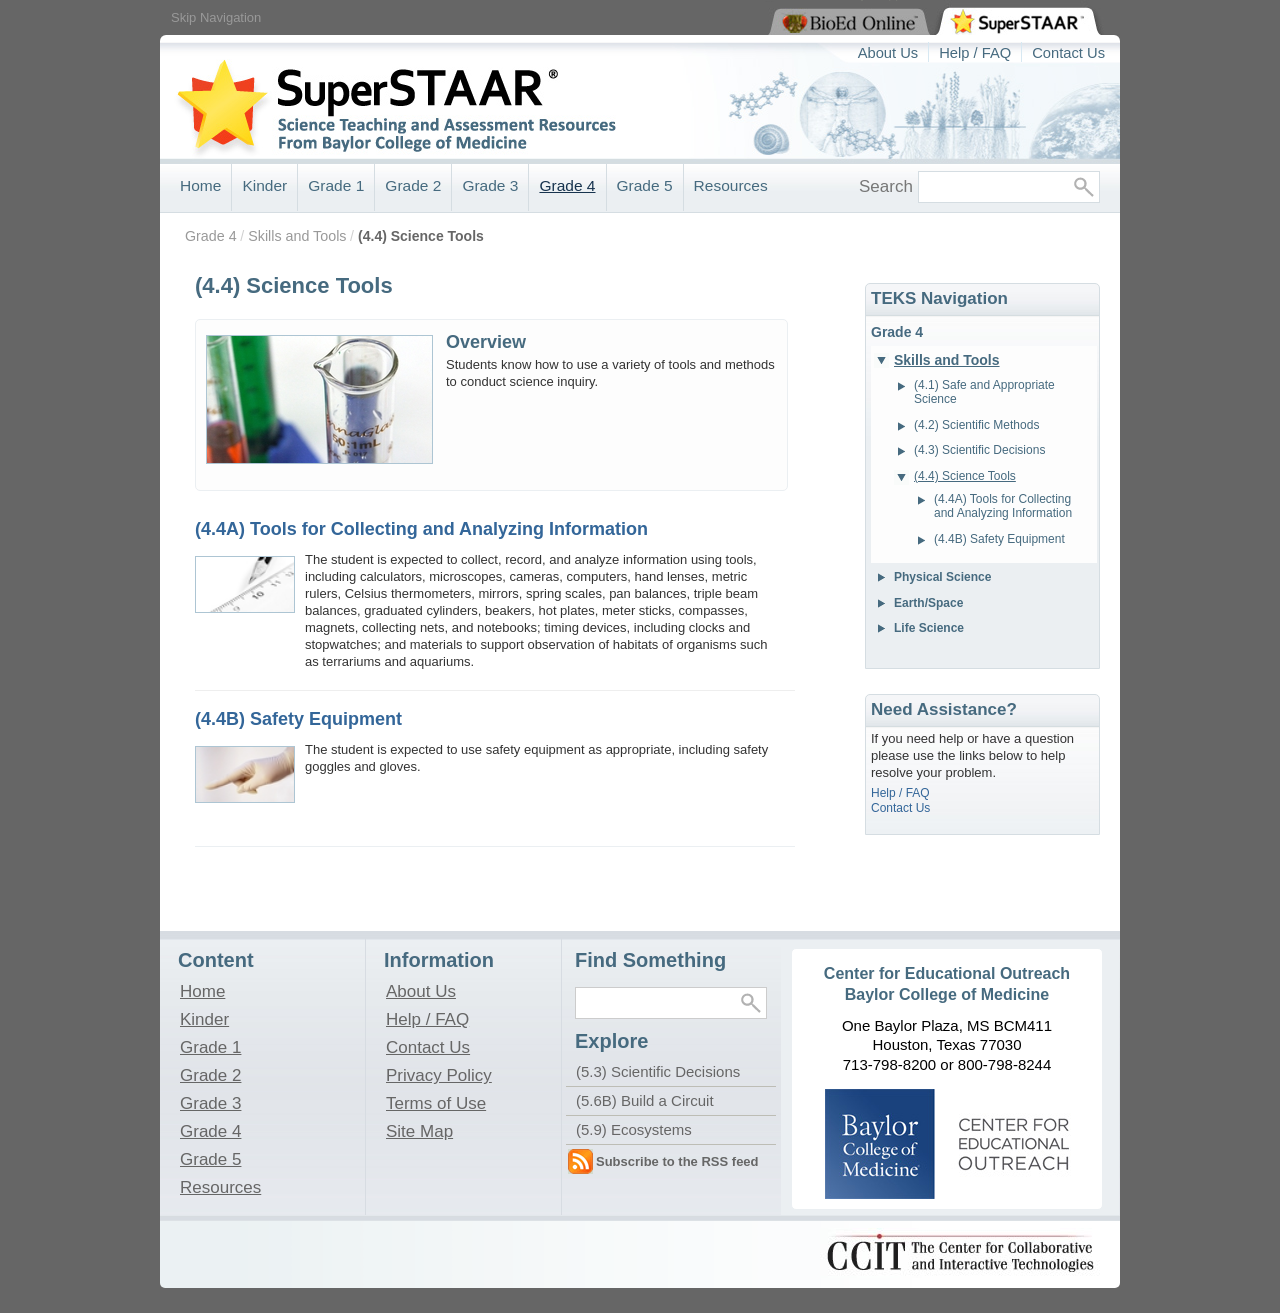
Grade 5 (645, 185)
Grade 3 (490, 185)
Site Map (419, 1131)
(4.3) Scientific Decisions (979, 450)
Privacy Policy (439, 1075)
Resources (731, 185)
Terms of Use (436, 1103)
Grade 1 (336, 185)
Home (200, 185)
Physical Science (942, 577)
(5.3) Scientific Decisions (658, 1071)
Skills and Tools (297, 236)
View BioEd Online (769, 1)
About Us (888, 53)
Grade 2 (413, 185)
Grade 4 (567, 185)
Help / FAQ (975, 53)
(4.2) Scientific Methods (976, 425)
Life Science (929, 628)
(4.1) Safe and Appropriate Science (984, 392)
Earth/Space (928, 603)
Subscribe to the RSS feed (677, 1161)
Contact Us (1068, 53)
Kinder (264, 185)
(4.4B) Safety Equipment (298, 719)
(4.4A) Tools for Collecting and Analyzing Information (421, 529)
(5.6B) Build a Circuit (645, 1100)
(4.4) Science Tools (421, 236)
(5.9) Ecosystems (634, 1129)
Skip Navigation (216, 17)
